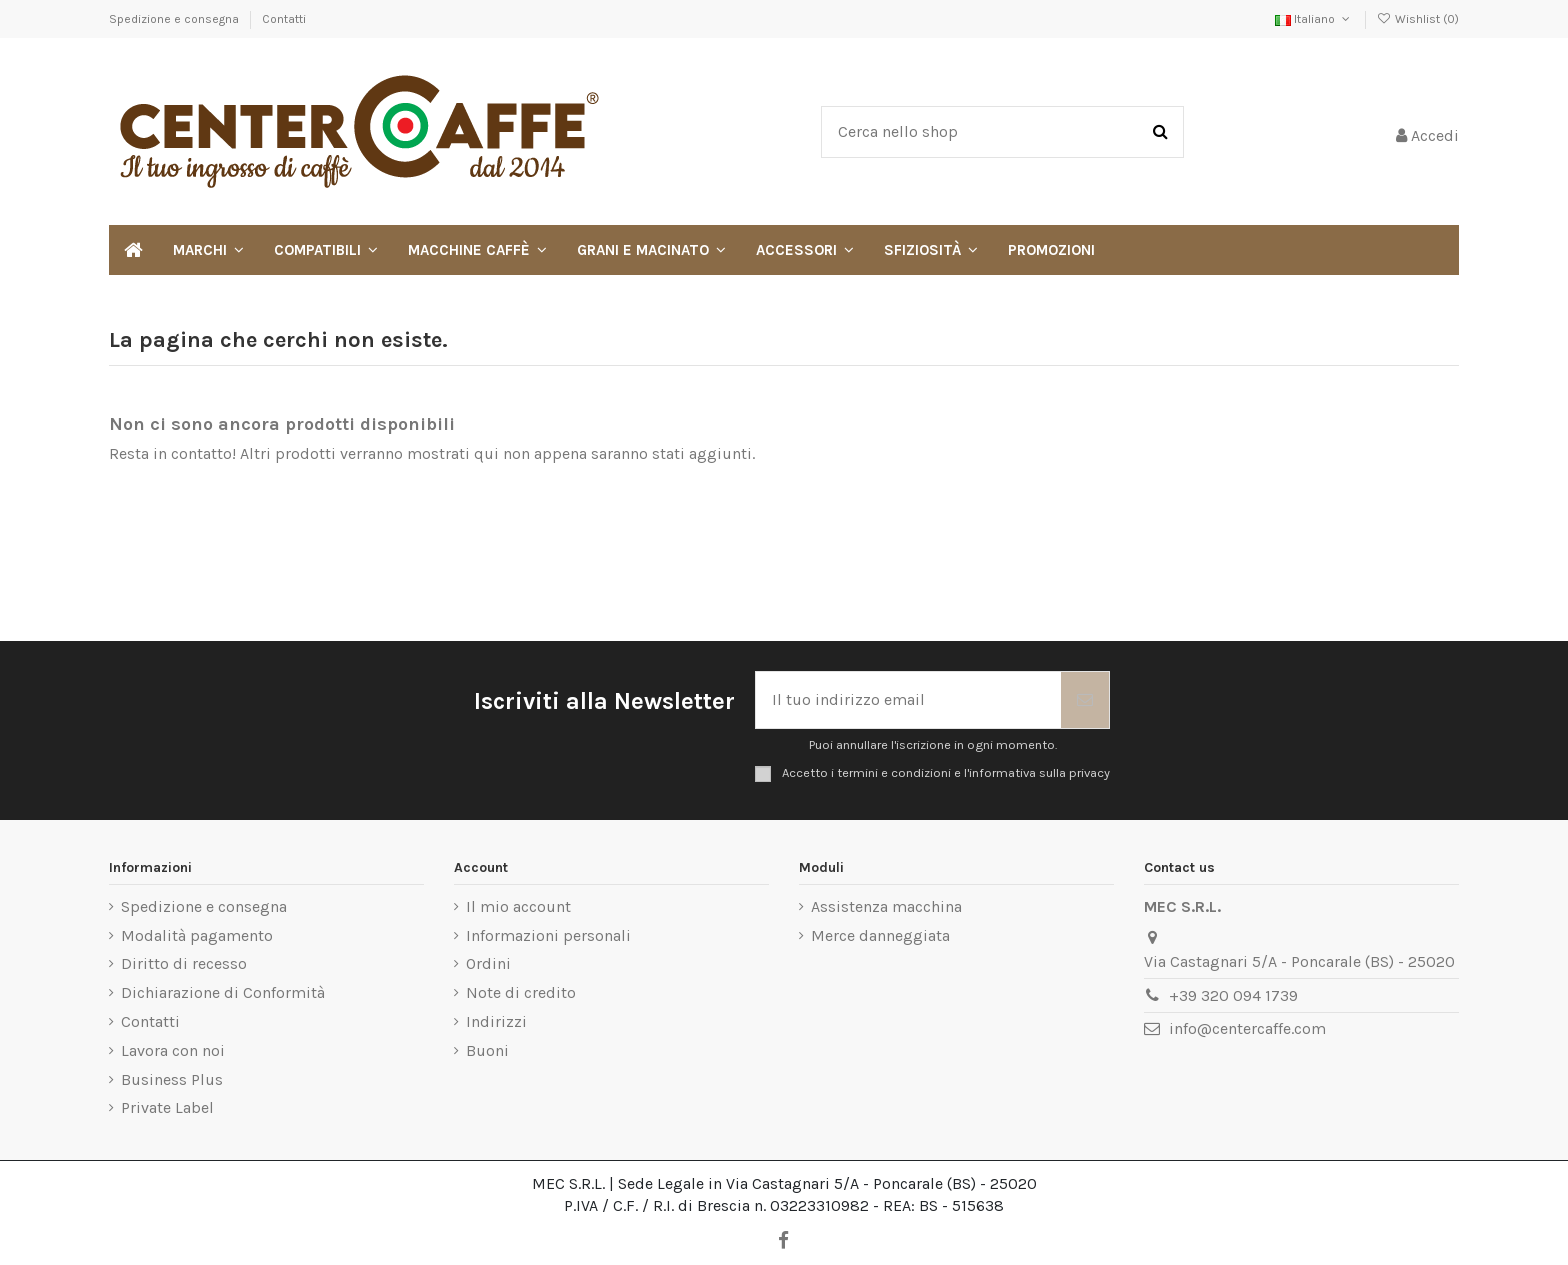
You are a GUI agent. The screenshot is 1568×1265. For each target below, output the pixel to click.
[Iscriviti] (1085, 700)
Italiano (1314, 19)
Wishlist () (1418, 19)
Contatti (284, 19)
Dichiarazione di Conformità (223, 992)
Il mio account (518, 906)
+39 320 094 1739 (1233, 995)
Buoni (487, 1050)
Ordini (488, 963)
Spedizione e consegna (175, 19)
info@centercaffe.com (1247, 1028)
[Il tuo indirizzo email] (908, 700)
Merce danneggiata (880, 935)
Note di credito (521, 992)
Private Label (167, 1107)
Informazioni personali (548, 935)
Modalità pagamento (197, 935)
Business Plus (172, 1079)
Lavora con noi (173, 1050)
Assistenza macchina (886, 906)
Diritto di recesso (184, 963)
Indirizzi (496, 1021)
